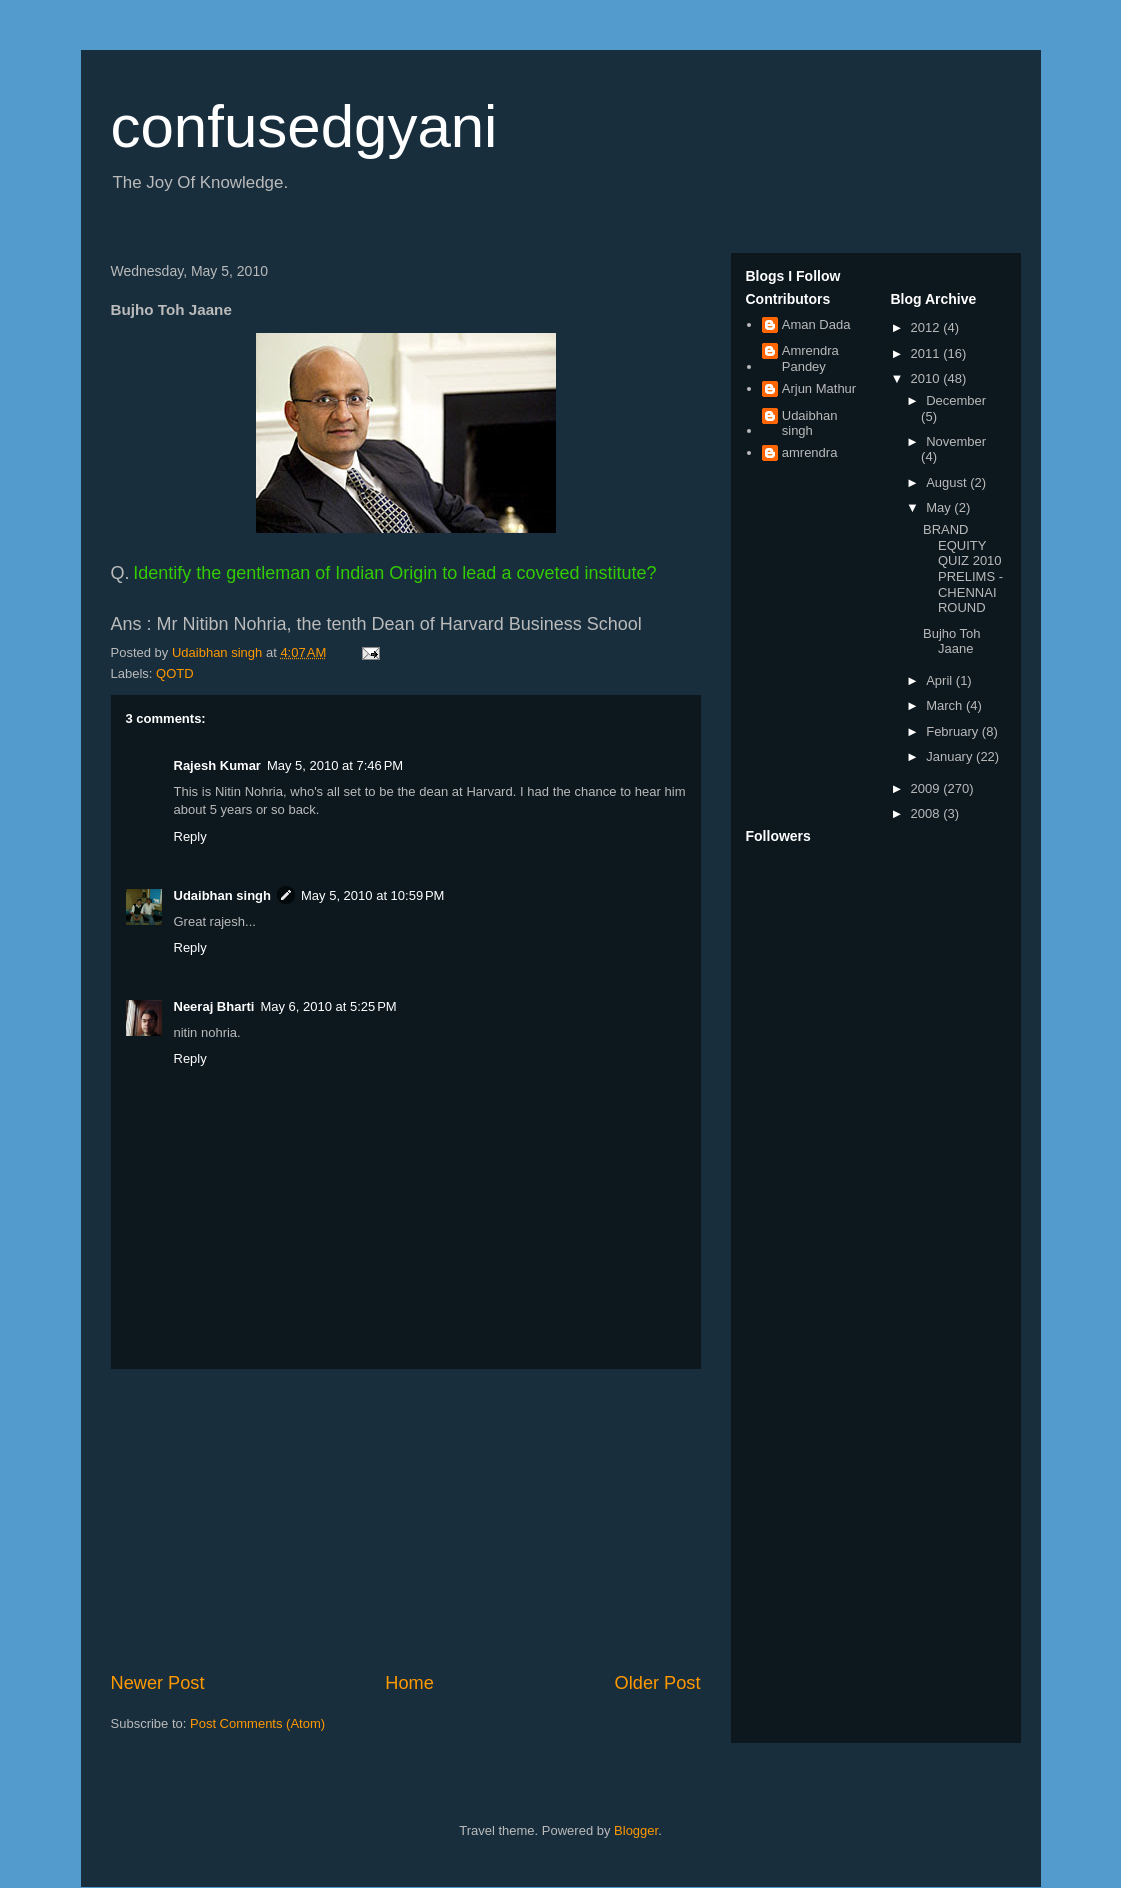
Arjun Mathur (819, 388)
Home (409, 1683)
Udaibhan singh (223, 895)
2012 (927, 327)
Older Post (658, 1683)
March (946, 705)
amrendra (810, 452)
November (956, 441)
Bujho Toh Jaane (952, 641)
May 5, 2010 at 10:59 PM (372, 895)
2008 (927, 813)
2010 (927, 378)
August (948, 482)
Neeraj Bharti (214, 1006)
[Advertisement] (406, 1520)
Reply (190, 836)
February (954, 731)
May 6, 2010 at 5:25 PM (328, 1006)
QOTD (175, 673)
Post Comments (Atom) (257, 1723)
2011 (927, 353)
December (956, 400)
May (940, 507)
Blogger (636, 1830)
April (941, 680)
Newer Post (158, 1683)
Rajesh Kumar (217, 765)
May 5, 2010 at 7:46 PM (335, 765)
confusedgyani (304, 126)
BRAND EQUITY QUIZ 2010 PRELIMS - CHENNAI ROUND (963, 568)
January (951, 756)
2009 (927, 788)
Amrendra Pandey (810, 358)
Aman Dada (816, 324)
